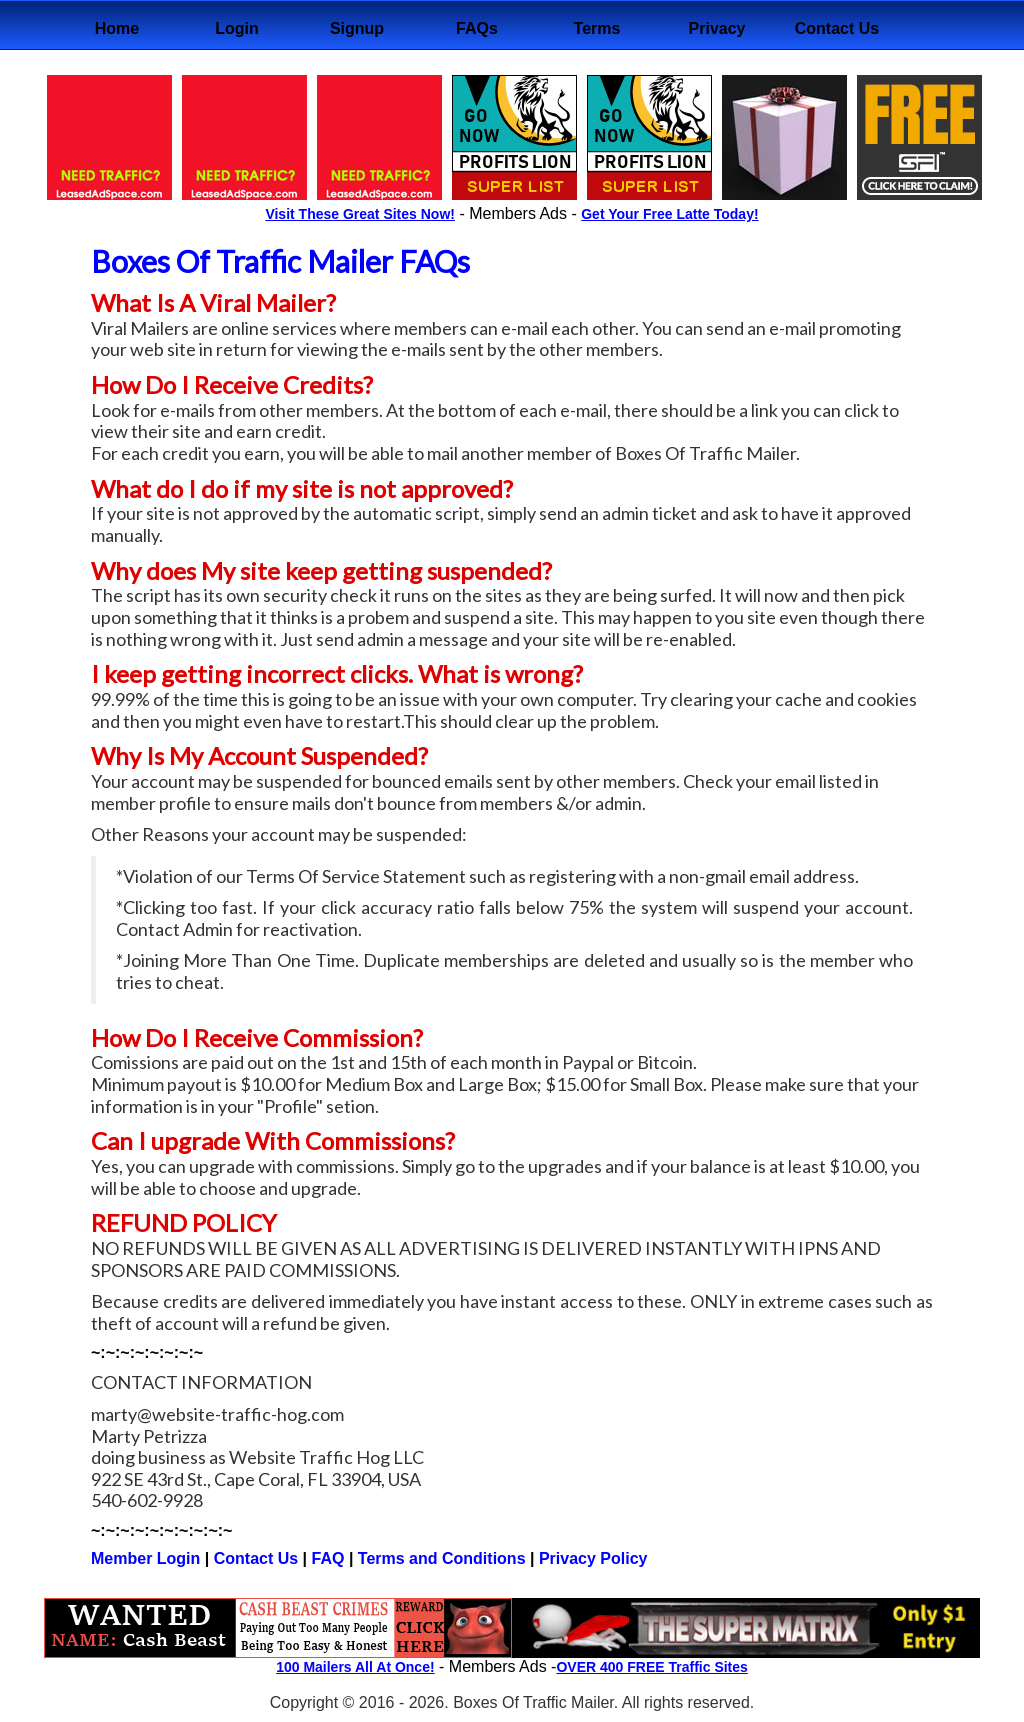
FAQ (330, 1558)
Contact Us (256, 1558)
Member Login (145, 1558)
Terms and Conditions (442, 1558)
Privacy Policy (593, 1558)
